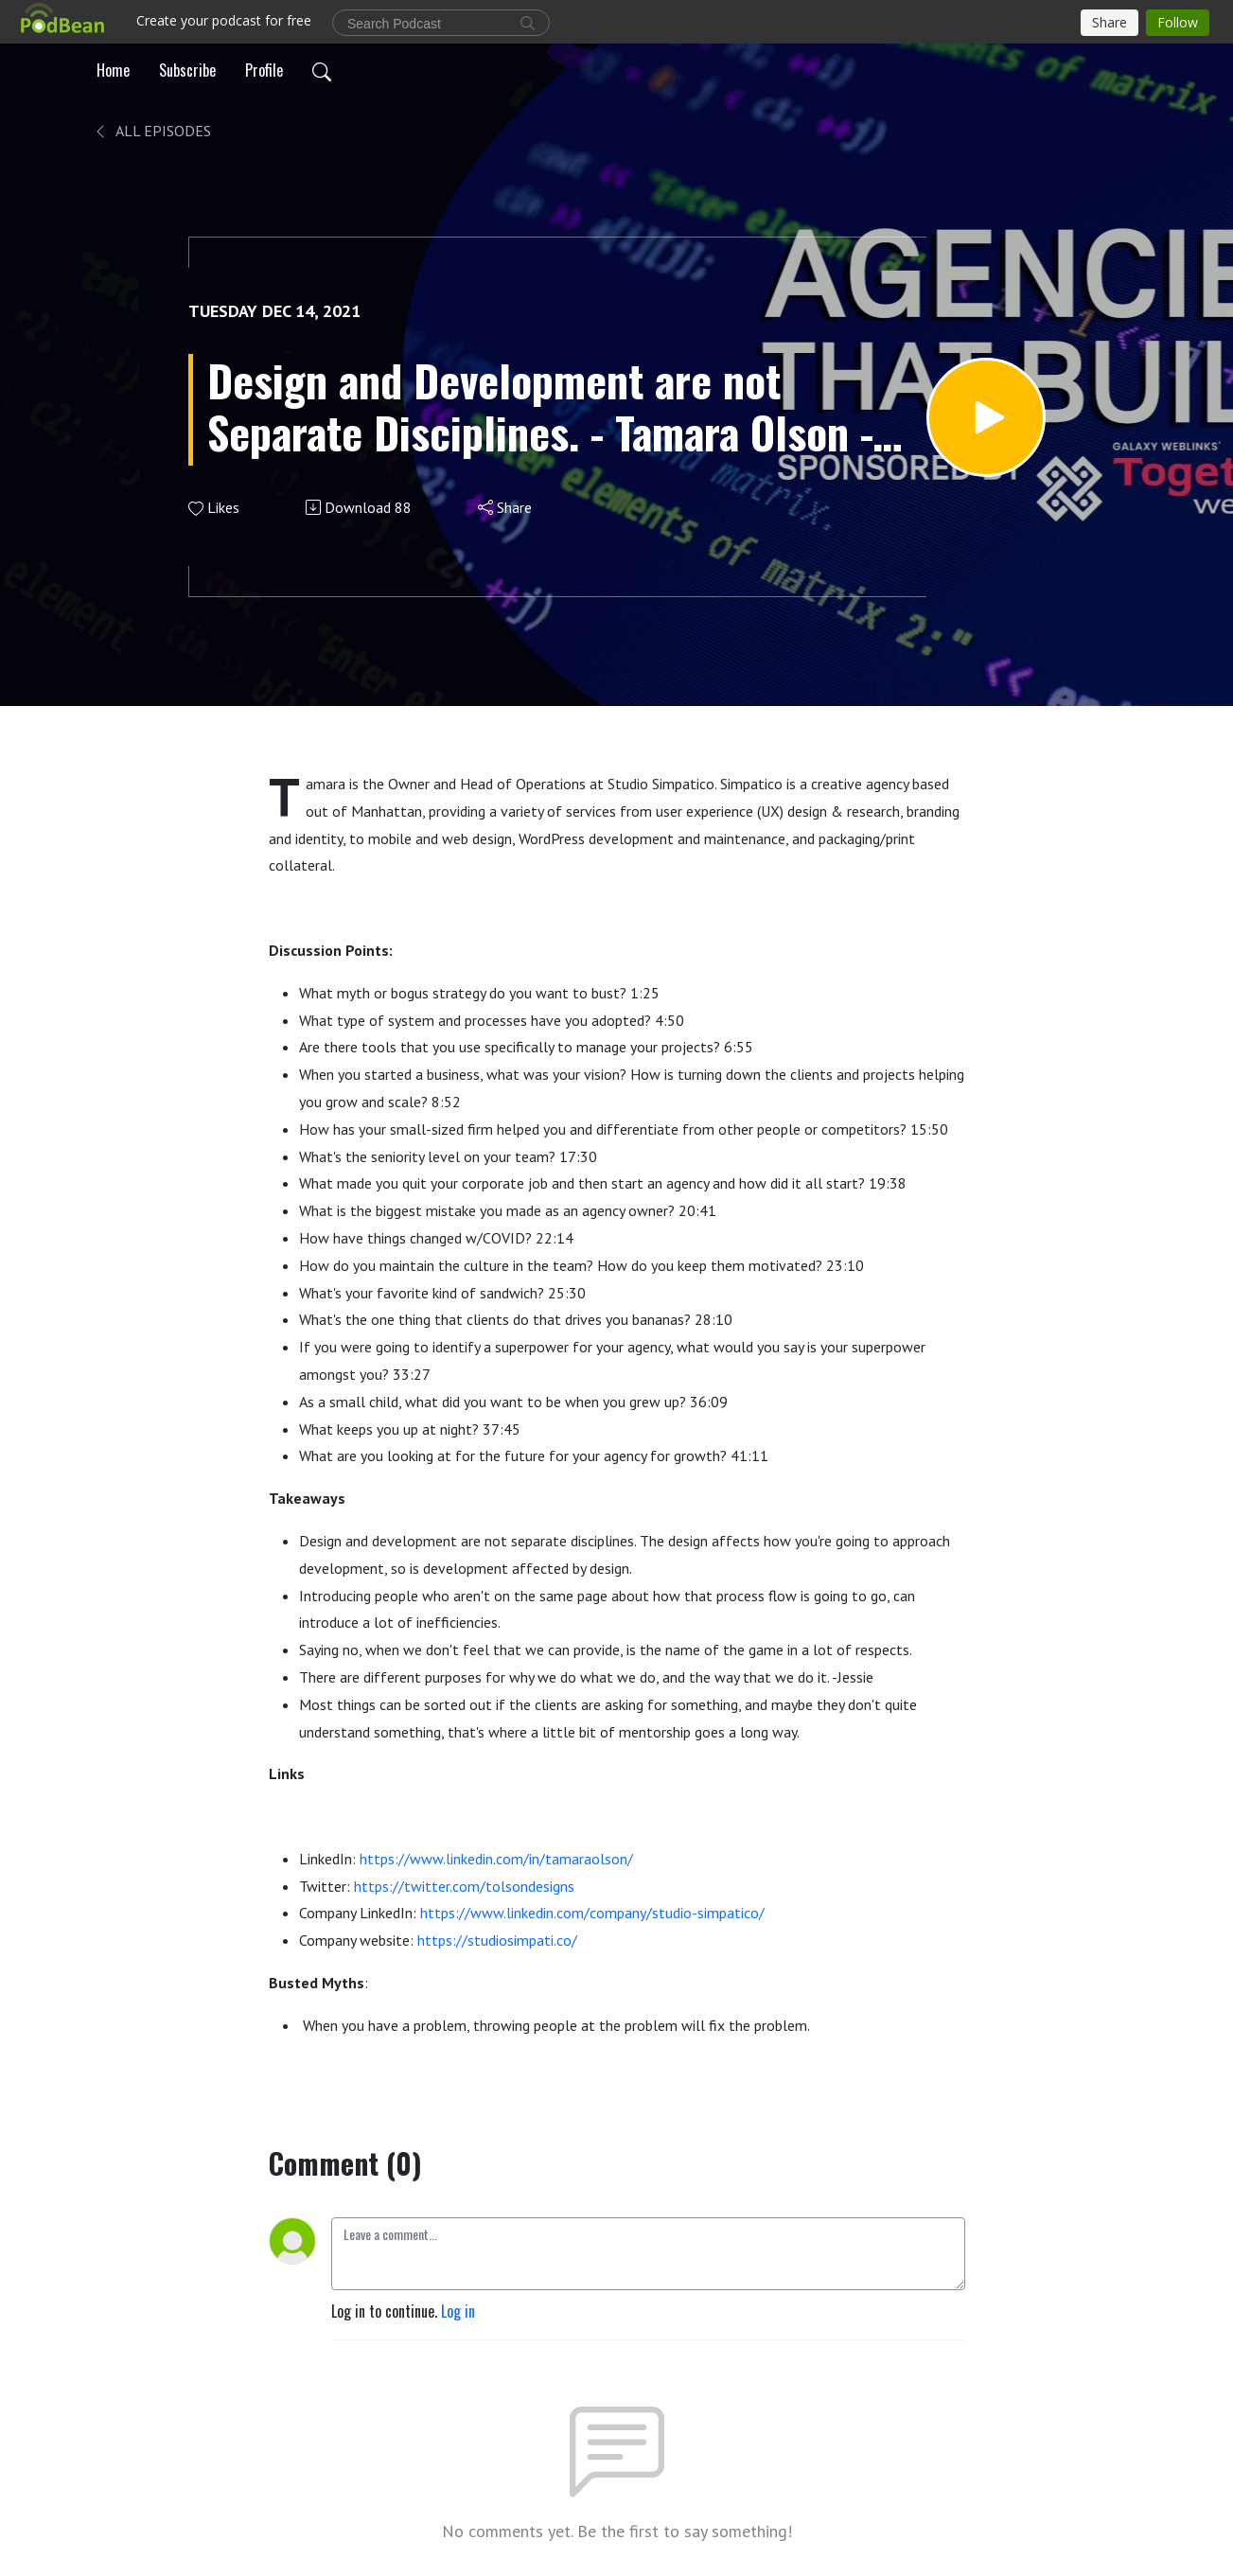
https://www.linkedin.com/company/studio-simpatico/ (592, 1912)
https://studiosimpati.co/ (497, 1940)
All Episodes (152, 130)
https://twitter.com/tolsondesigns (464, 1886)
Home (113, 70)
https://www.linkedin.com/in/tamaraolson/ (496, 1858)
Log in (458, 2311)
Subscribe (187, 70)
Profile (264, 70)
